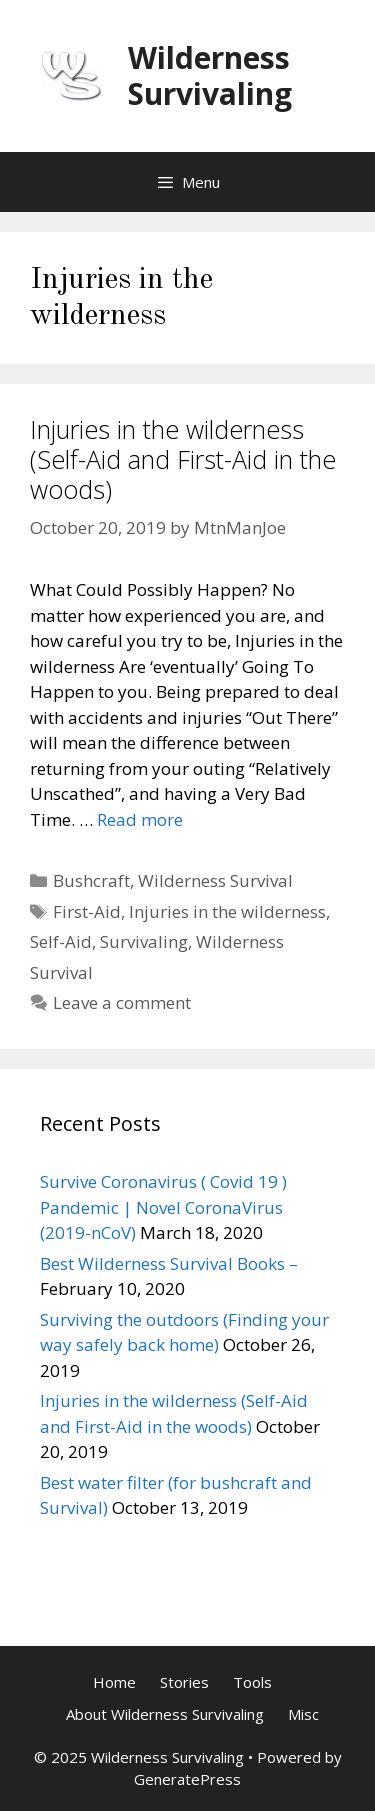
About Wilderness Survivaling (165, 1714)
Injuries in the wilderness (227, 911)
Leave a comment (122, 1002)
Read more (140, 819)
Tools (252, 1682)
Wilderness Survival (215, 880)
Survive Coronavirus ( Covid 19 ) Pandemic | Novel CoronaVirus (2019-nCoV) (163, 1207)
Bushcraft (91, 880)
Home (114, 1682)
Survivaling (144, 941)
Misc (303, 1714)
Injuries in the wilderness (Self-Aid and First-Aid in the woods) (183, 459)
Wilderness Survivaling (210, 75)
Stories (184, 1682)
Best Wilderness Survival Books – (169, 1263)
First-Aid (87, 911)
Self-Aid (61, 941)
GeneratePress (187, 1779)
